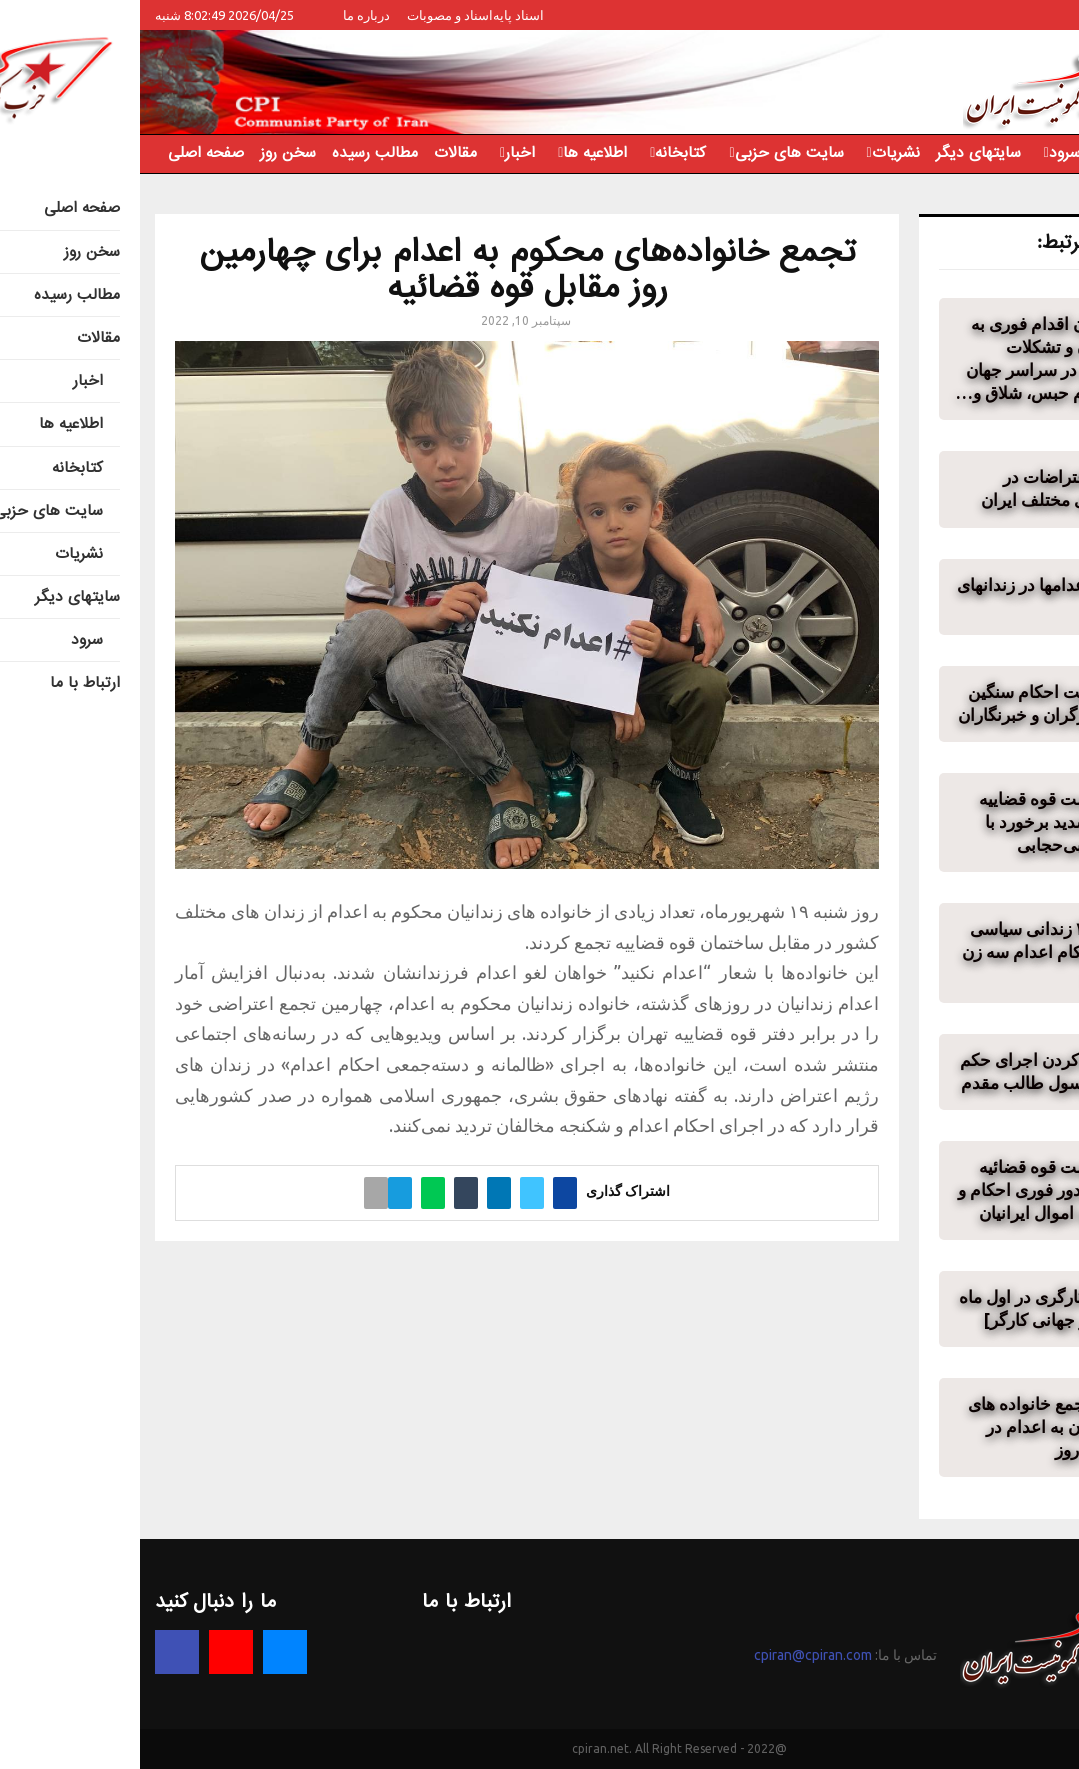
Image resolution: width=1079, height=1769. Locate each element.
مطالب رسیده (235, 153)
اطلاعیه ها (455, 153)
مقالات (315, 153)
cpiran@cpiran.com (673, 1655)
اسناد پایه (378, 15)
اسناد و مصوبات (310, 15)
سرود (925, 153)
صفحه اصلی (66, 153)
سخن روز (148, 153)
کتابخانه (540, 153)
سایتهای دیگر (838, 153)
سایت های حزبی (649, 153)
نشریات (756, 153)
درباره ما (226, 15)
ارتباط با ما (992, 153)
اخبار (380, 153)
